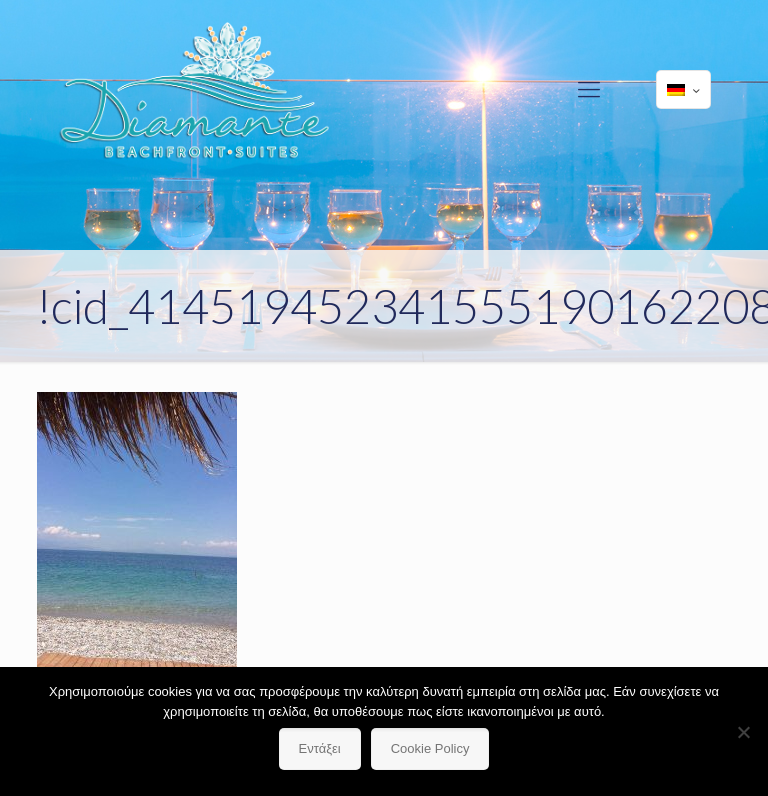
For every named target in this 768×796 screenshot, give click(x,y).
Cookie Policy (430, 748)
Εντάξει (320, 748)
